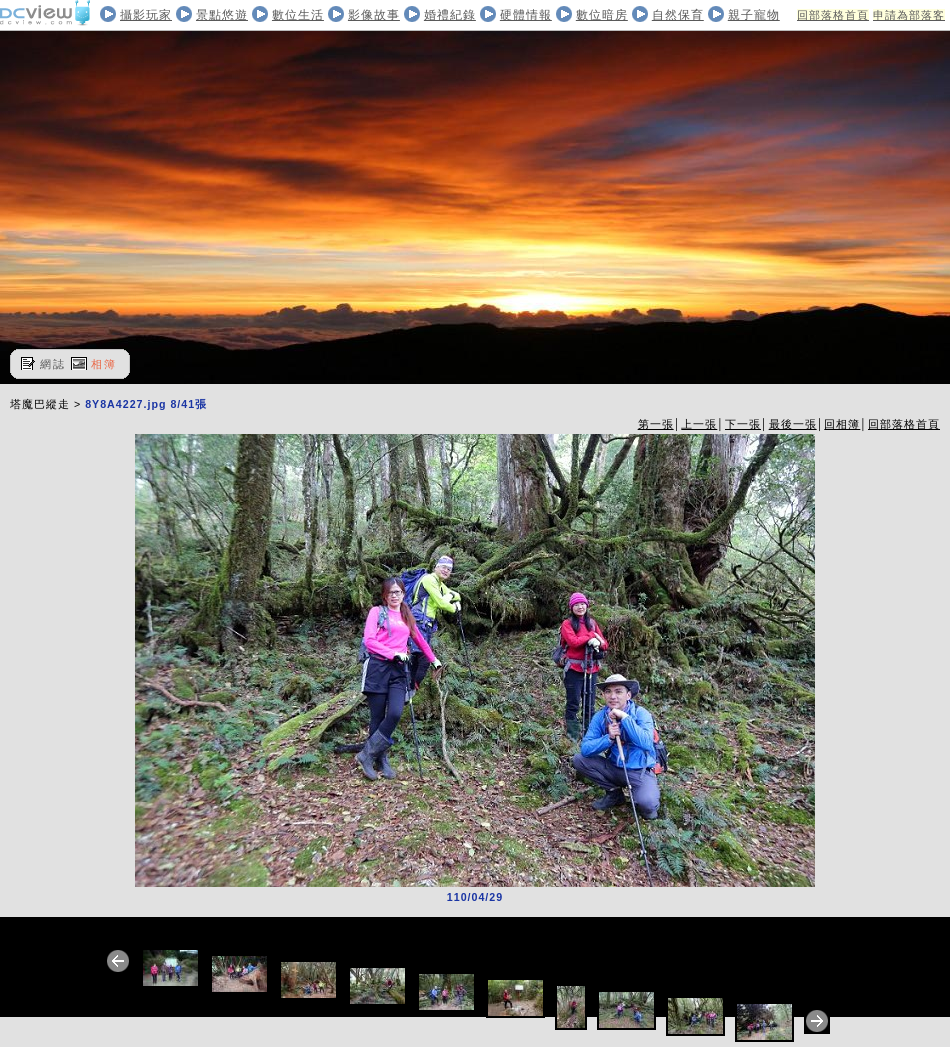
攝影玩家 (146, 15)
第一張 (656, 424)
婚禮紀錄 (450, 15)
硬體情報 (526, 15)
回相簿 (842, 424)
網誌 (53, 364)
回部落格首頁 (833, 15)
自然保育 (678, 15)
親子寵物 (754, 15)
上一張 (699, 424)
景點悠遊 (222, 15)
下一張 (743, 424)
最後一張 (793, 424)
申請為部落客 (909, 15)
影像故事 (374, 15)
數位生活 (298, 15)
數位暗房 (602, 15)
